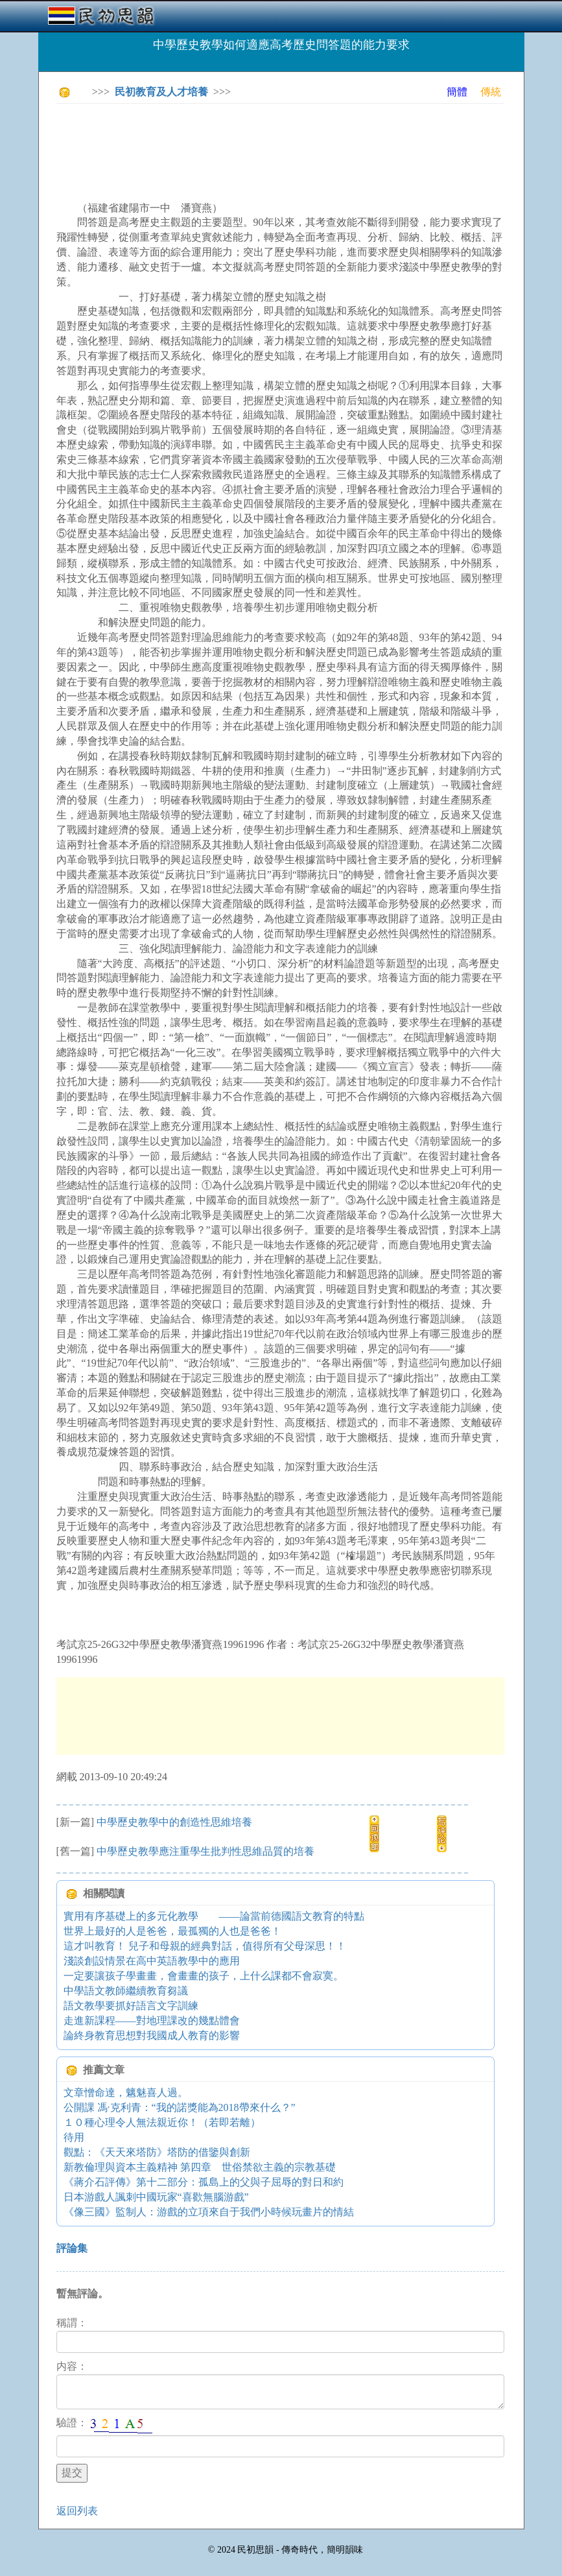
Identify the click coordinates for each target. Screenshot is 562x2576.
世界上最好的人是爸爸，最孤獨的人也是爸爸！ (172, 1931)
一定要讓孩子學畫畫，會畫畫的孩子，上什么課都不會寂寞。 (204, 1975)
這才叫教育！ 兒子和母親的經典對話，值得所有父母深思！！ (205, 1945)
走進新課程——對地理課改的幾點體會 (152, 2020)
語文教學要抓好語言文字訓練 (131, 2005)
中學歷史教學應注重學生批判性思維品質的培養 (205, 1851)
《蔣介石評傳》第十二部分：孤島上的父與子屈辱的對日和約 (204, 2182)
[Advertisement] (292, 142)
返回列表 (77, 2510)
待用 (74, 2137)
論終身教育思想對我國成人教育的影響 (152, 2035)
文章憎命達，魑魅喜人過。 (126, 2092)
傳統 (490, 91)
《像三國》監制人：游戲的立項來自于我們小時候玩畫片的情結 (209, 2211)
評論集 (72, 2248)
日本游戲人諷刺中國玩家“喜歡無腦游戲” (156, 2196)
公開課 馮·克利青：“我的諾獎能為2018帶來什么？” (180, 2107)
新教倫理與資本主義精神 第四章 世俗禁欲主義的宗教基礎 (200, 2167)
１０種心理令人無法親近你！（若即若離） (162, 2122)
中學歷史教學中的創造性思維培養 (174, 1822)
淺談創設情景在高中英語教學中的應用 (152, 1960)
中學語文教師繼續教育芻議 (126, 1990)
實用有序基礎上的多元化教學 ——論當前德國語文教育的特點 (214, 1916)
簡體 (457, 91)
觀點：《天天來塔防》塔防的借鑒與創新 (157, 2152)
